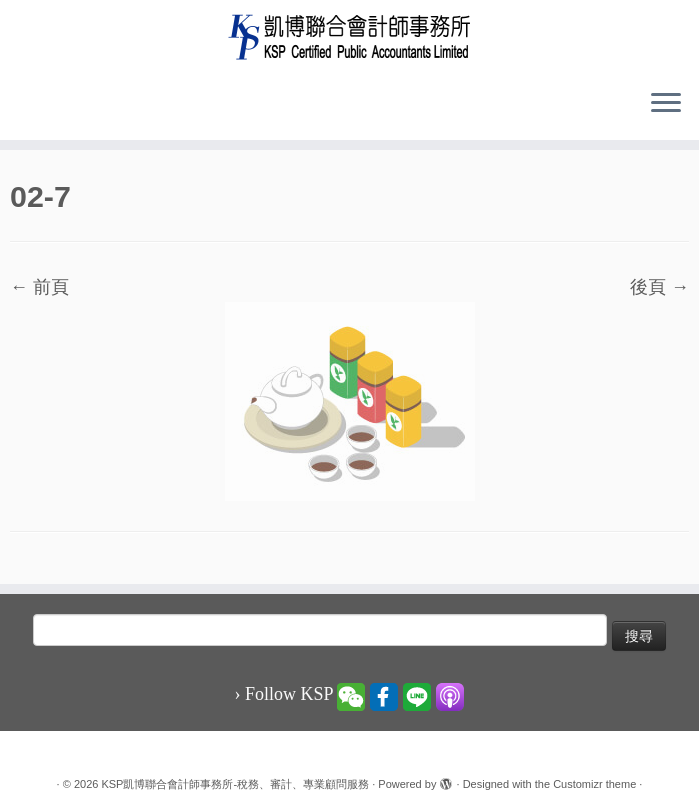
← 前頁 (39, 287)
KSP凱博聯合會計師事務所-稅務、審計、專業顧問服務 (235, 784)
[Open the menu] (666, 104)
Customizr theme (594, 784)
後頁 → (659, 287)
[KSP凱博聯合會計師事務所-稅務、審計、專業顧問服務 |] (349, 36)
